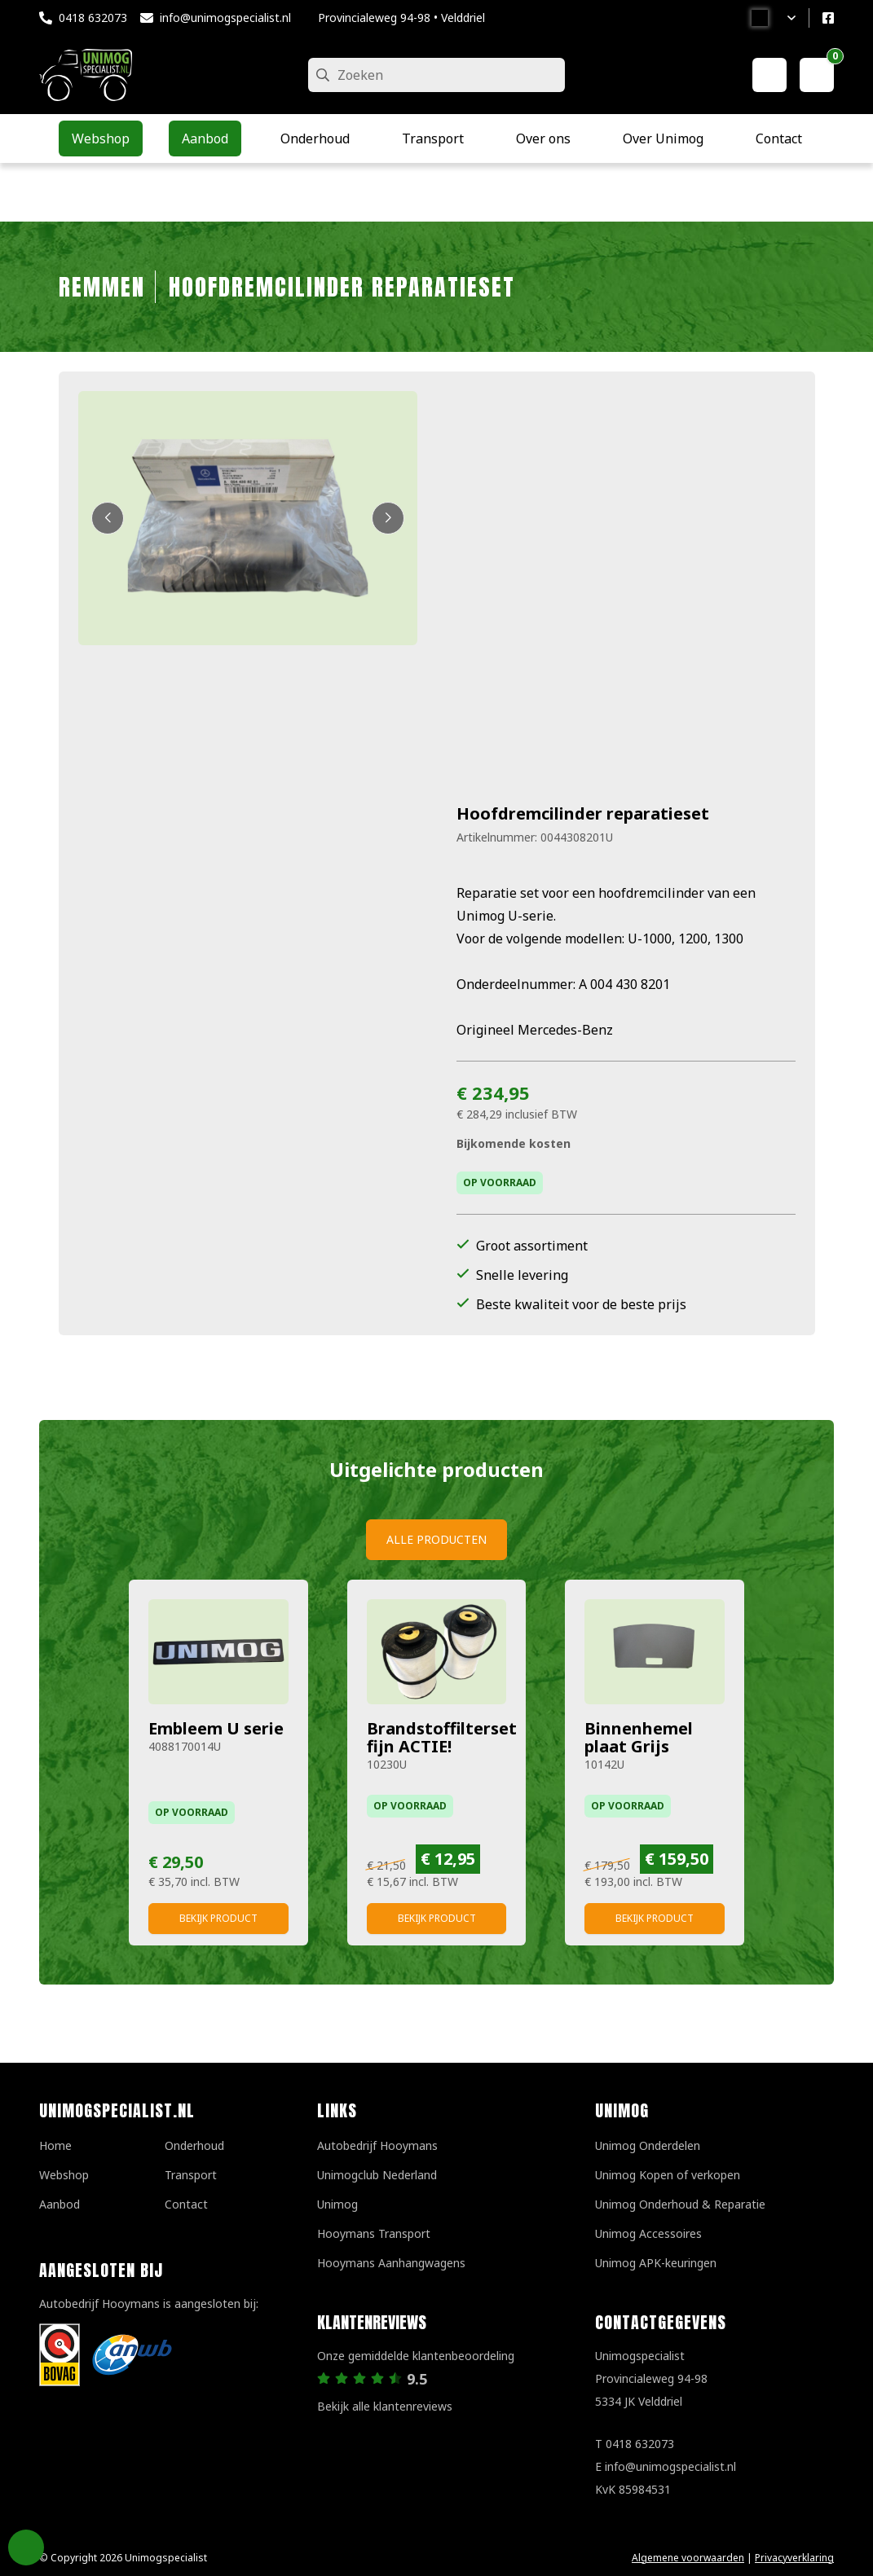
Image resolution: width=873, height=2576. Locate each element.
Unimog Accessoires (648, 2233)
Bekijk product (218, 1918)
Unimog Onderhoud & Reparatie (680, 2204)
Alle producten (436, 1539)
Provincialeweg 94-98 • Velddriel (401, 17)
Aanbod (59, 2204)
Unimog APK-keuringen (655, 2262)
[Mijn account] (769, 75)
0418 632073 (93, 17)
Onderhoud (194, 2145)
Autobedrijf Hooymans (377, 2145)
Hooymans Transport (373, 2233)
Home (55, 2145)
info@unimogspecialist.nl (225, 17)
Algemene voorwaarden (688, 2558)
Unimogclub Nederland (377, 2175)
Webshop (64, 2175)
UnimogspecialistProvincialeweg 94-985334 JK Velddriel (651, 2378)
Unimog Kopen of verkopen (667, 2175)
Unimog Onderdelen (647, 2145)
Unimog (337, 2204)
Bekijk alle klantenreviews (384, 2406)
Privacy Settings (26, 2547)
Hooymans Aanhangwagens (391, 2262)
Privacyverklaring (794, 2558)
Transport (191, 2175)
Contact (186, 2204)
